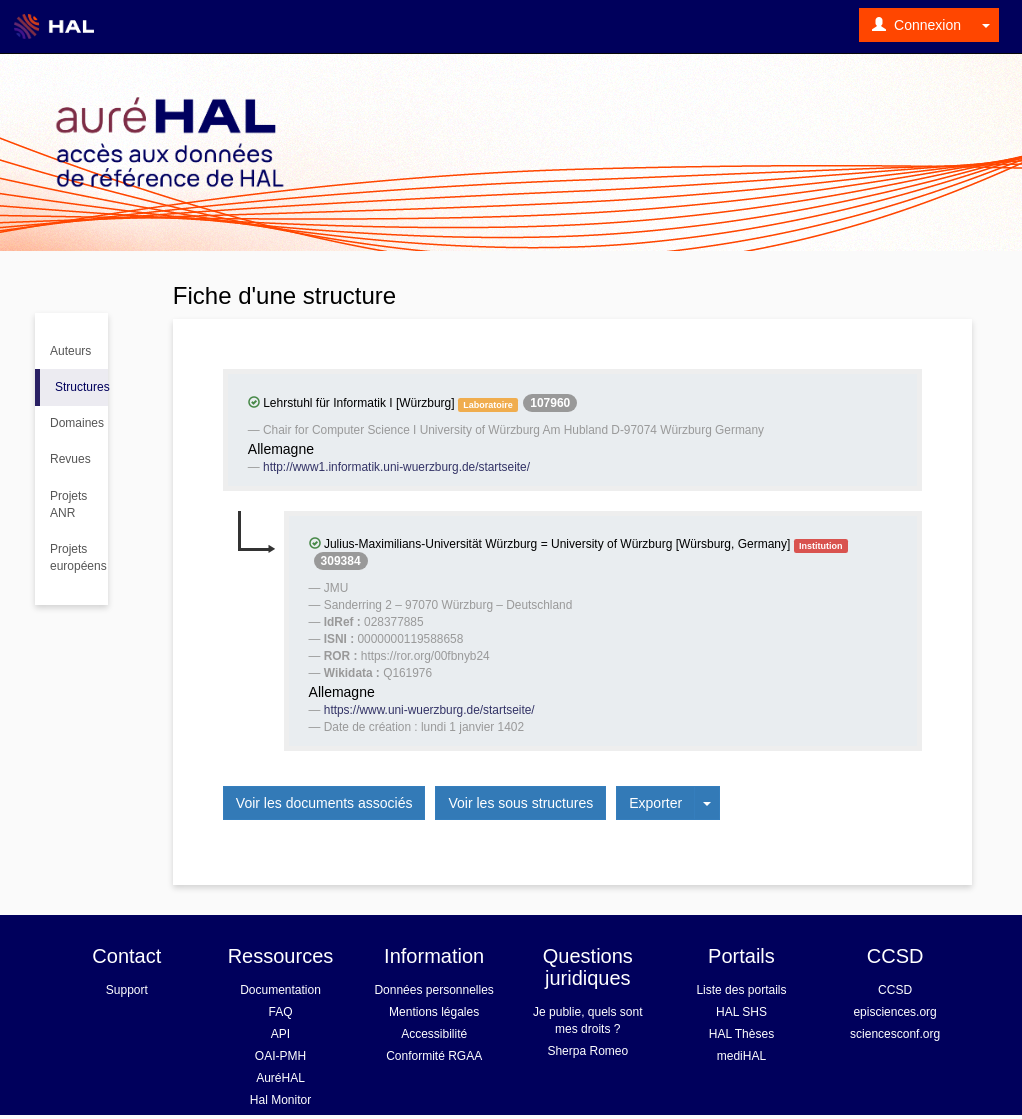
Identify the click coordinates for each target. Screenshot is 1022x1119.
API (280, 1034)
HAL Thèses (741, 1034)
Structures (81, 387)
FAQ (280, 1012)
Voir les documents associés (324, 803)
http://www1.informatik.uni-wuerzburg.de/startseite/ (396, 467)
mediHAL (741, 1056)
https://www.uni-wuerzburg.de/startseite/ (429, 710)
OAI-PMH (280, 1056)
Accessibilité (434, 1034)
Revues (70, 459)
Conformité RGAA (434, 1056)
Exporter (655, 803)
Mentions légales (434, 1012)
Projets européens (78, 557)
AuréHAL (280, 1078)
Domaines (77, 423)
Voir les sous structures (520, 803)
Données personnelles (433, 990)
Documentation (280, 990)
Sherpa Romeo (587, 1051)
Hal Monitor (280, 1100)
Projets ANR (68, 504)
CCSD (895, 990)
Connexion (916, 25)
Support (127, 990)
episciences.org (894, 1012)
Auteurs (70, 351)
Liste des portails (741, 990)
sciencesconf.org (895, 1034)
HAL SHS (741, 1012)
